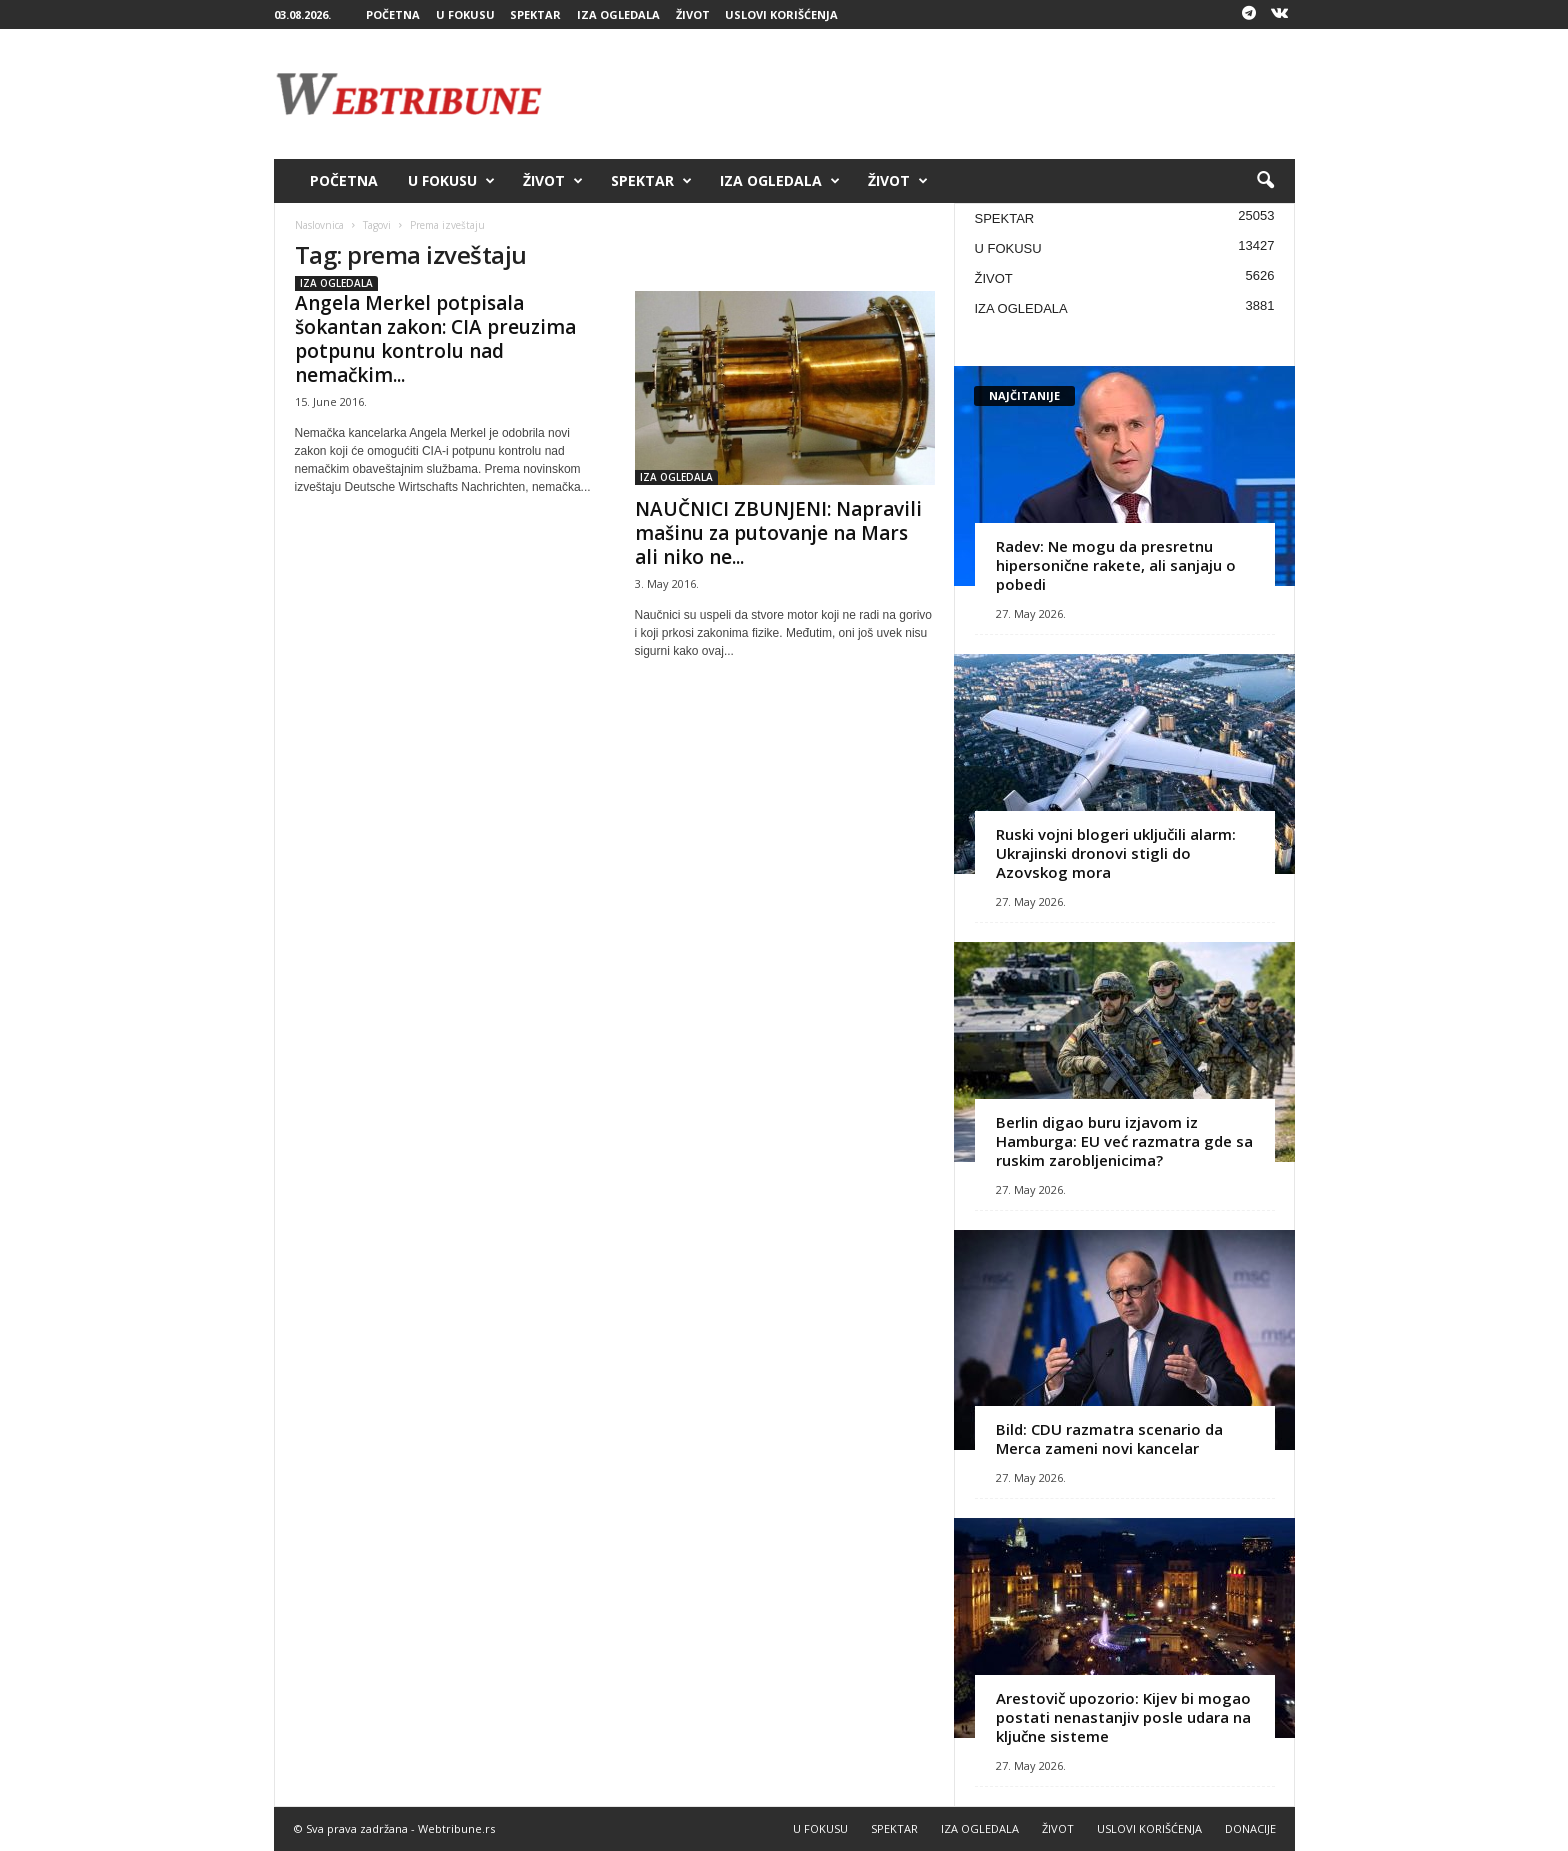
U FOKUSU (465, 14)
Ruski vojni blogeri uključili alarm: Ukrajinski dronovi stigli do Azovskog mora (1116, 853)
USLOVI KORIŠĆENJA (781, 14)
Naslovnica (319, 225)
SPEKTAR (535, 14)
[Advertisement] (931, 94)
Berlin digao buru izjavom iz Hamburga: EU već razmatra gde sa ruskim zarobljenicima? (1124, 1141)
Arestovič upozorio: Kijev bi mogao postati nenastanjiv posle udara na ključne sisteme (1123, 1717)
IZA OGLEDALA (618, 14)
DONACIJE (1250, 1828)
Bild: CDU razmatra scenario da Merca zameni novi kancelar (1109, 1438)
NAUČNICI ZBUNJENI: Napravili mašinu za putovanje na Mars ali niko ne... (778, 533)
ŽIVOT (693, 14)
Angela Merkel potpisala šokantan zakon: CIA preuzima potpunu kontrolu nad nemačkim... (435, 339)
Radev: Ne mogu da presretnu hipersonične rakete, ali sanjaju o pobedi (1116, 565)
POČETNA (393, 14)
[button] (1265, 181)
